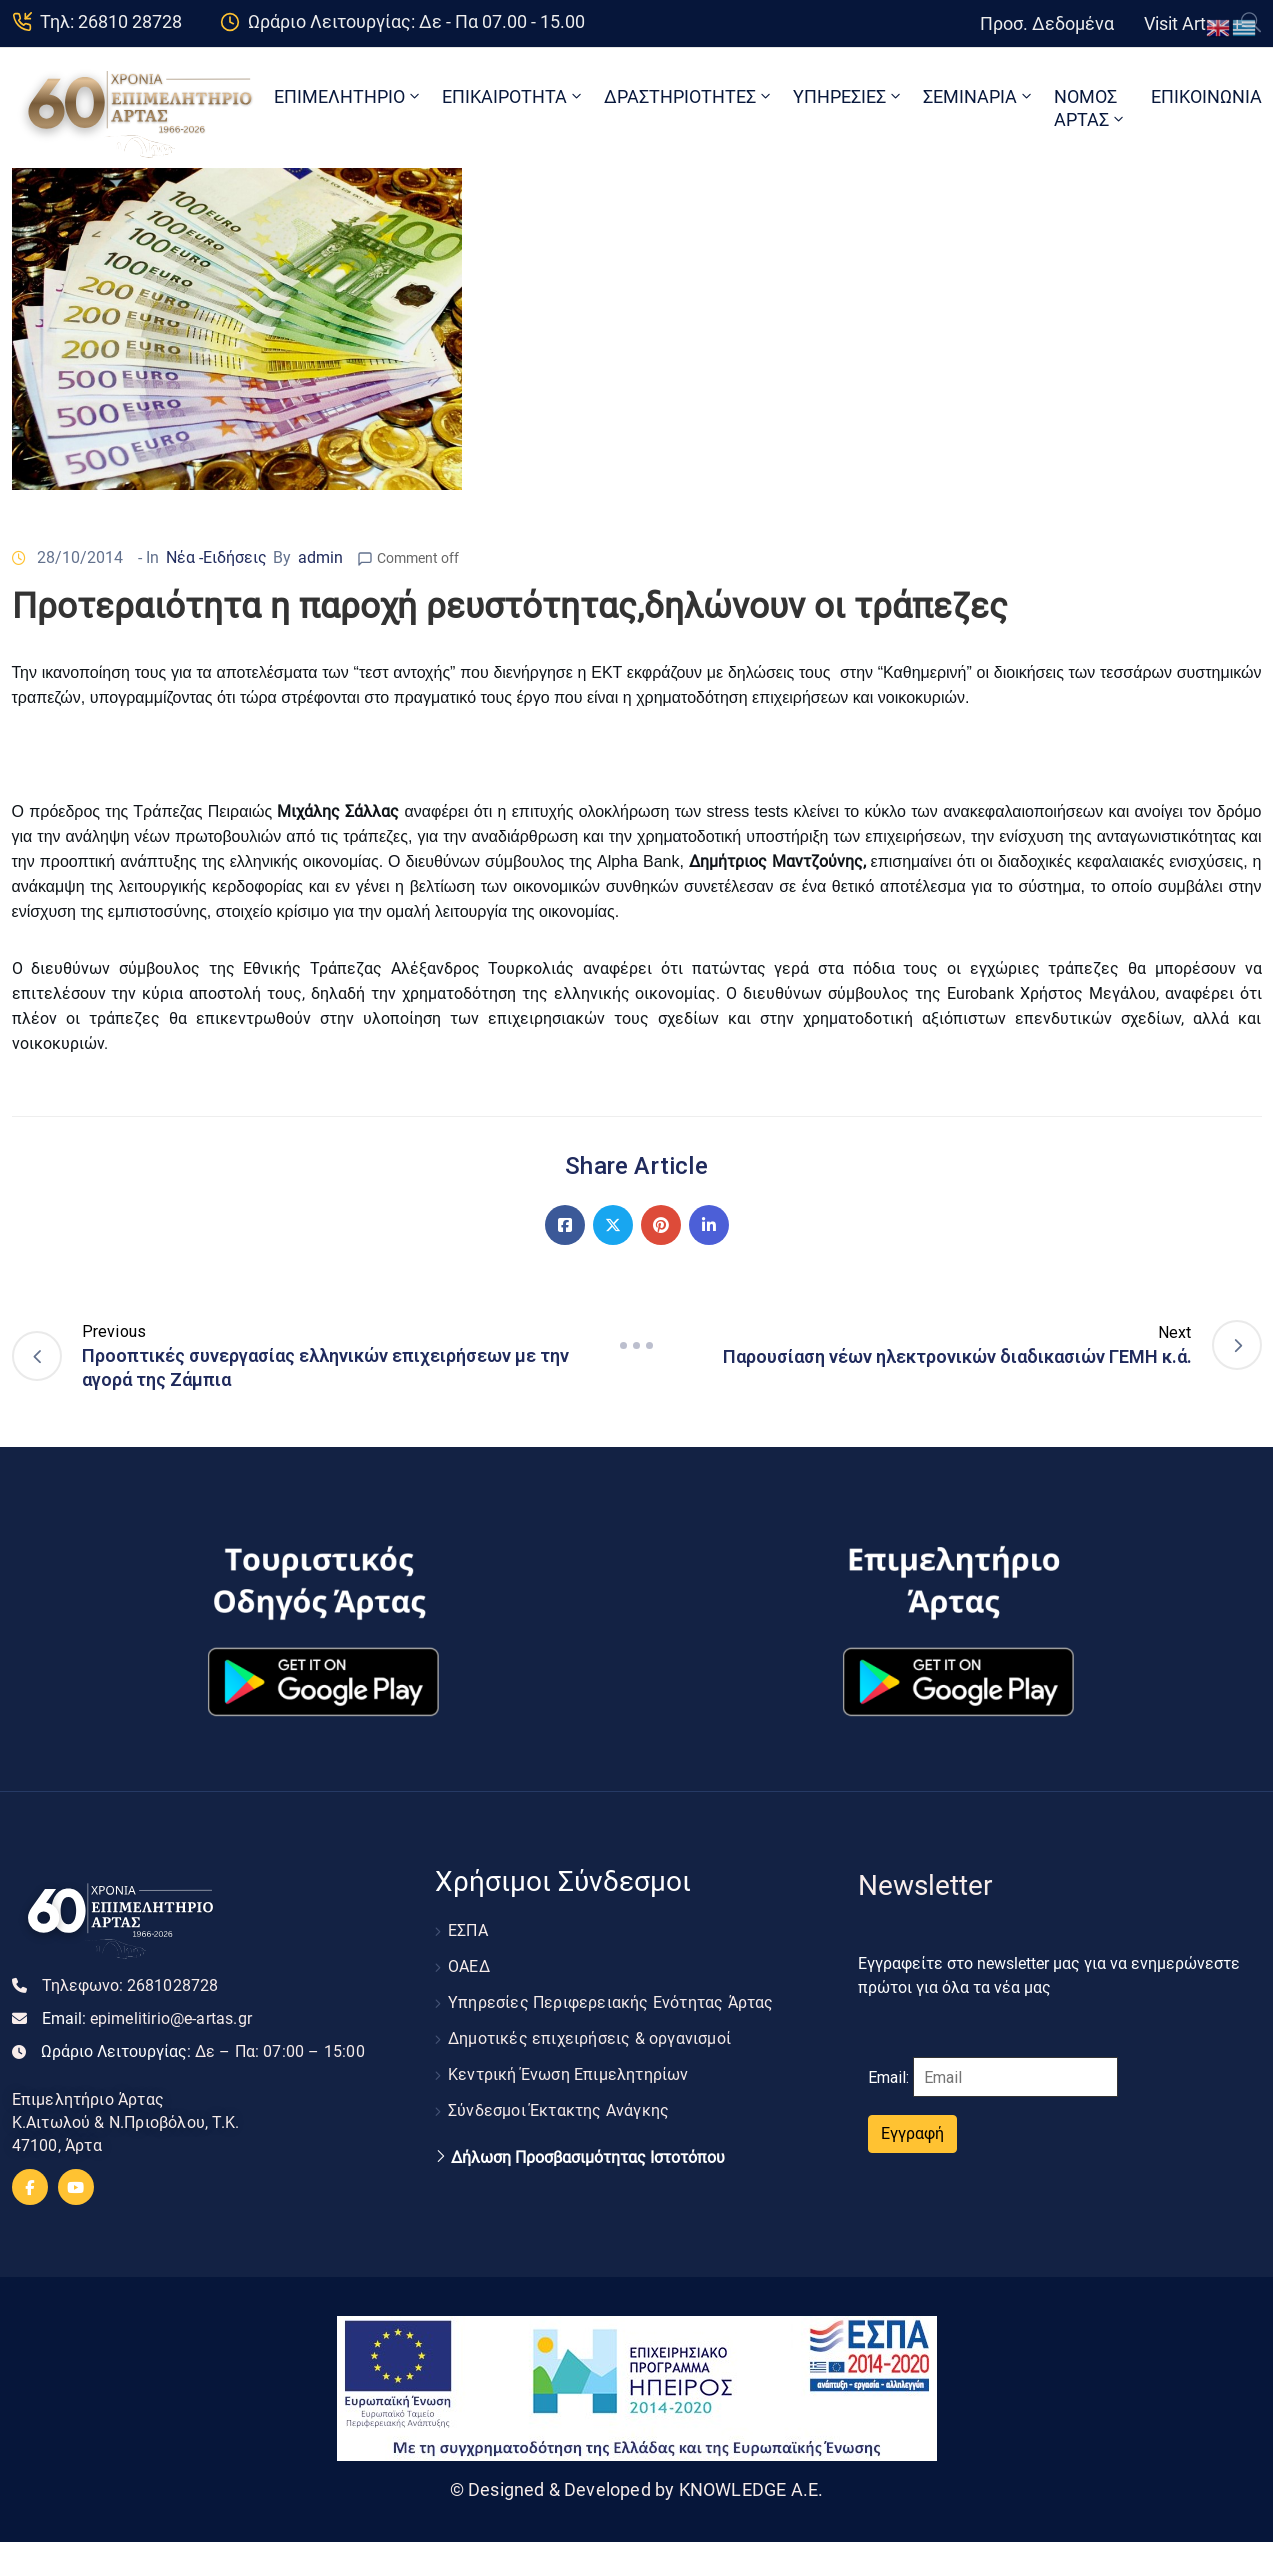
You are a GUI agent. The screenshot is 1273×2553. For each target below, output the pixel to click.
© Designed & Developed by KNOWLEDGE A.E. (637, 2489)
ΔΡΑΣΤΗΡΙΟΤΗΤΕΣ (689, 96)
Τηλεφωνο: (130, 1985)
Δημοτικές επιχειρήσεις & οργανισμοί (589, 2038)
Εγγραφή (912, 2133)
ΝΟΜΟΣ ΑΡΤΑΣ (1090, 108)
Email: (147, 2018)
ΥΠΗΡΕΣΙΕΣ (848, 96)
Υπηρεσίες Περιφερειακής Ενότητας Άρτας (611, 2002)
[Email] (1015, 2077)
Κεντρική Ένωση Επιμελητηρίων (568, 2074)
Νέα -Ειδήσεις (216, 557)
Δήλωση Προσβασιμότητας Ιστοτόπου (588, 2158)
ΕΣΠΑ (468, 1930)
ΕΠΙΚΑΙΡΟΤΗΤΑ (513, 96)
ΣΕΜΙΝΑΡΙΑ (979, 96)
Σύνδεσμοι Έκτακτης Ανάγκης (558, 2110)
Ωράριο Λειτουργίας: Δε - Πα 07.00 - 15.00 (416, 21)
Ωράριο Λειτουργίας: (203, 2051)
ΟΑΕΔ (469, 1966)
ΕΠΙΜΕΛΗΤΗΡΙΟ (348, 96)
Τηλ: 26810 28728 (111, 21)
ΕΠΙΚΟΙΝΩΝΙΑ (1206, 96)
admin (320, 557)
